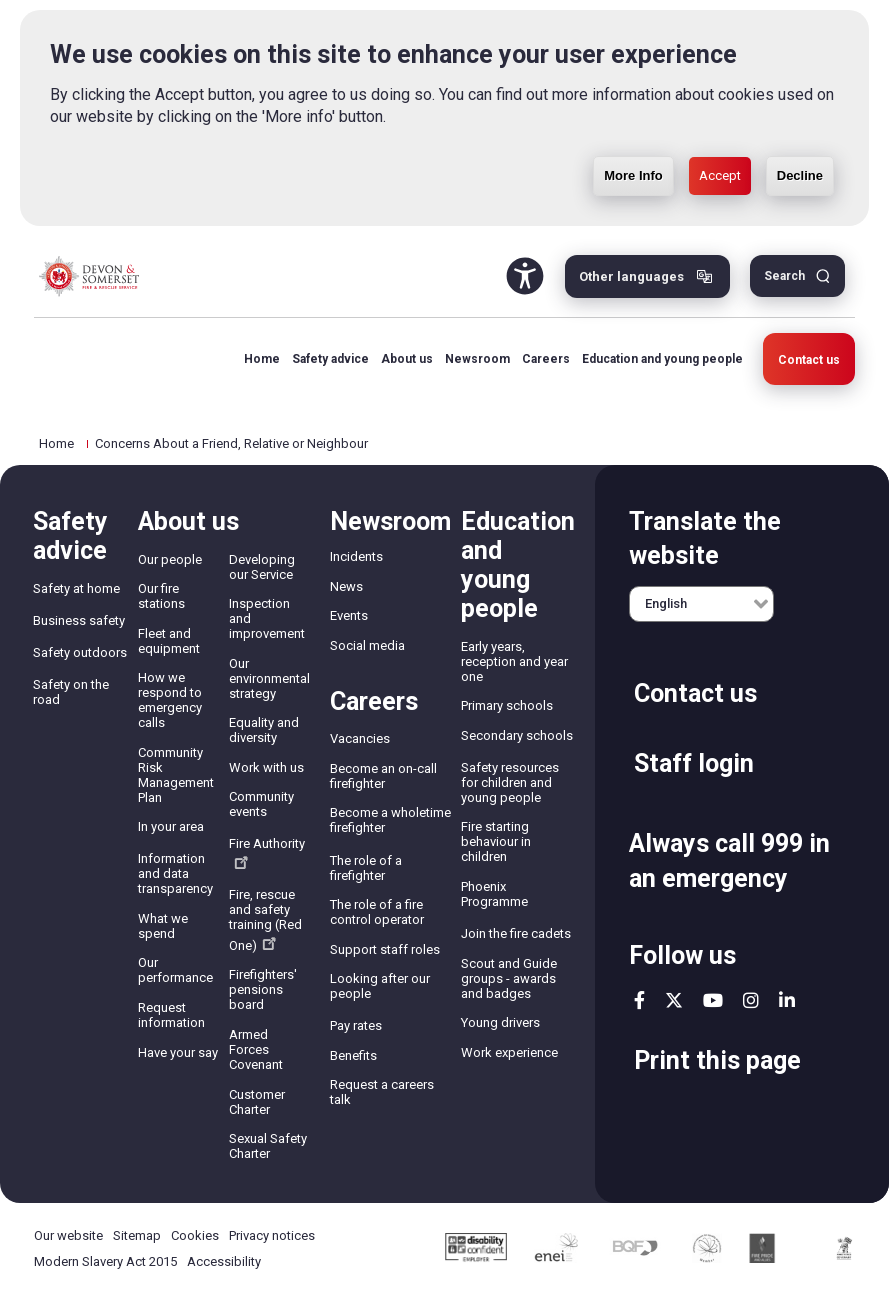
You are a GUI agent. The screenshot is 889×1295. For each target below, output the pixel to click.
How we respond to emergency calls (170, 700)
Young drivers (500, 1022)
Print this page (717, 1060)
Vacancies (360, 738)
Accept (720, 175)
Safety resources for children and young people (510, 782)
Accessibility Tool (525, 276)
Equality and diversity (264, 730)
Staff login (694, 763)
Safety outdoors (80, 652)
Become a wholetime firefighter (390, 820)
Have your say (178, 1052)
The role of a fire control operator (377, 912)
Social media (367, 645)
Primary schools (507, 705)
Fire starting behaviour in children (496, 841)
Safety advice (330, 359)
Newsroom (477, 359)
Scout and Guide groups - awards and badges (509, 978)
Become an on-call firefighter (383, 776)
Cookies (195, 1235)
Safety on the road (71, 692)
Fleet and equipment (169, 641)
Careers (546, 359)
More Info (633, 175)
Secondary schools (517, 735)
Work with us (266, 767)
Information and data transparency (175, 873)
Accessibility (224, 1261)
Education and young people (662, 359)
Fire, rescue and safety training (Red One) (265, 920)
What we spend (163, 926)
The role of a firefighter (366, 868)
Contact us (809, 360)
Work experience (509, 1052)
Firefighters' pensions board (263, 989)
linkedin (787, 1000)
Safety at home (76, 588)
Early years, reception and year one (514, 661)
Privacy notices (272, 1235)
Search (784, 276)
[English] (701, 604)
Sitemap (137, 1235)
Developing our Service (262, 567)
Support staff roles (385, 949)
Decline (800, 175)
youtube (713, 1000)
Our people (170, 559)
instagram (751, 1000)
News (346, 586)
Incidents (356, 556)
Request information (171, 1015)
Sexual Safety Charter (268, 1146)
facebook (639, 1000)
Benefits (353, 1055)
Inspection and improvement (267, 618)
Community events (261, 804)
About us (407, 359)
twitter (674, 1000)
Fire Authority (267, 852)
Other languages (631, 276)
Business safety (79, 620)
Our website (68, 1235)
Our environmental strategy (269, 678)
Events (349, 615)
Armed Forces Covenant (256, 1049)
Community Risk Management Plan (176, 775)
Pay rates (356, 1025)
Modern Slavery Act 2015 (105, 1261)
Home (262, 359)
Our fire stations (161, 596)
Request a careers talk (382, 1092)
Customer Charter (257, 1102)
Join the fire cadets (516, 933)
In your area (171, 826)
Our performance (175, 970)
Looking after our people (380, 986)
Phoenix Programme (494, 894)
